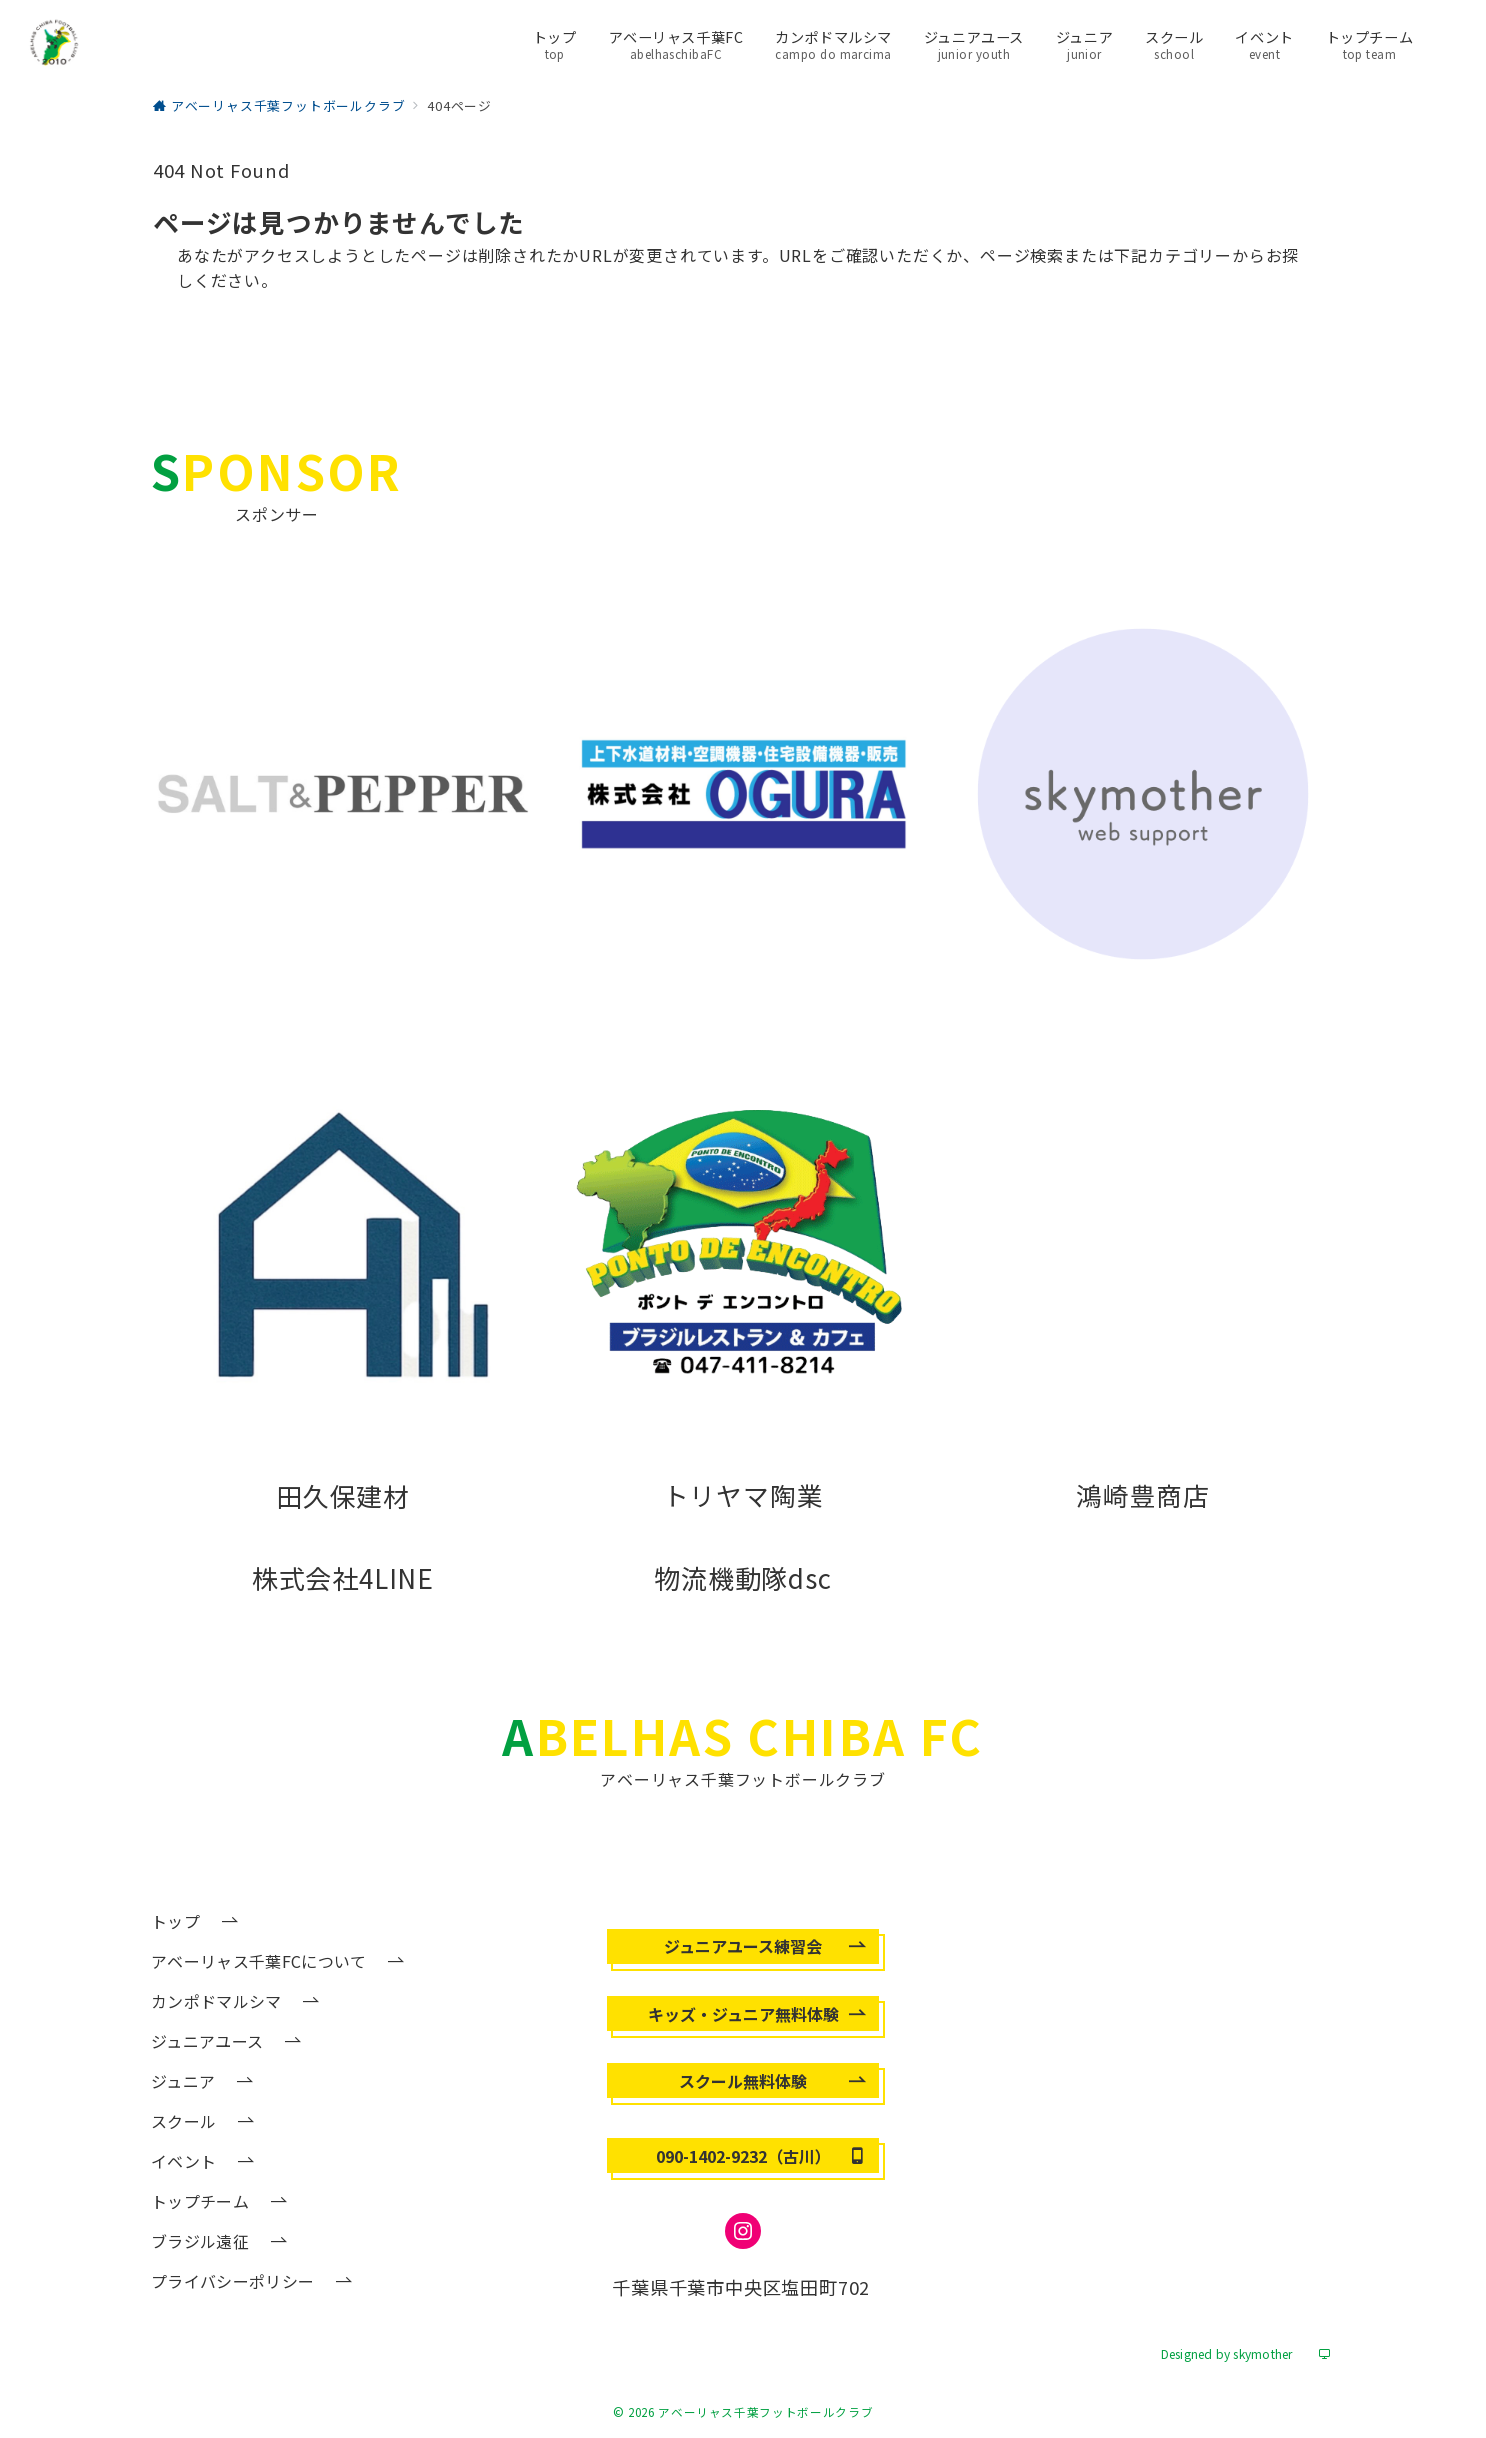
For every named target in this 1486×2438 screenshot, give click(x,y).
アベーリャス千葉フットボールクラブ (765, 2412)
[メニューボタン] (1445, 43)
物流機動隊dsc (742, 1577)
